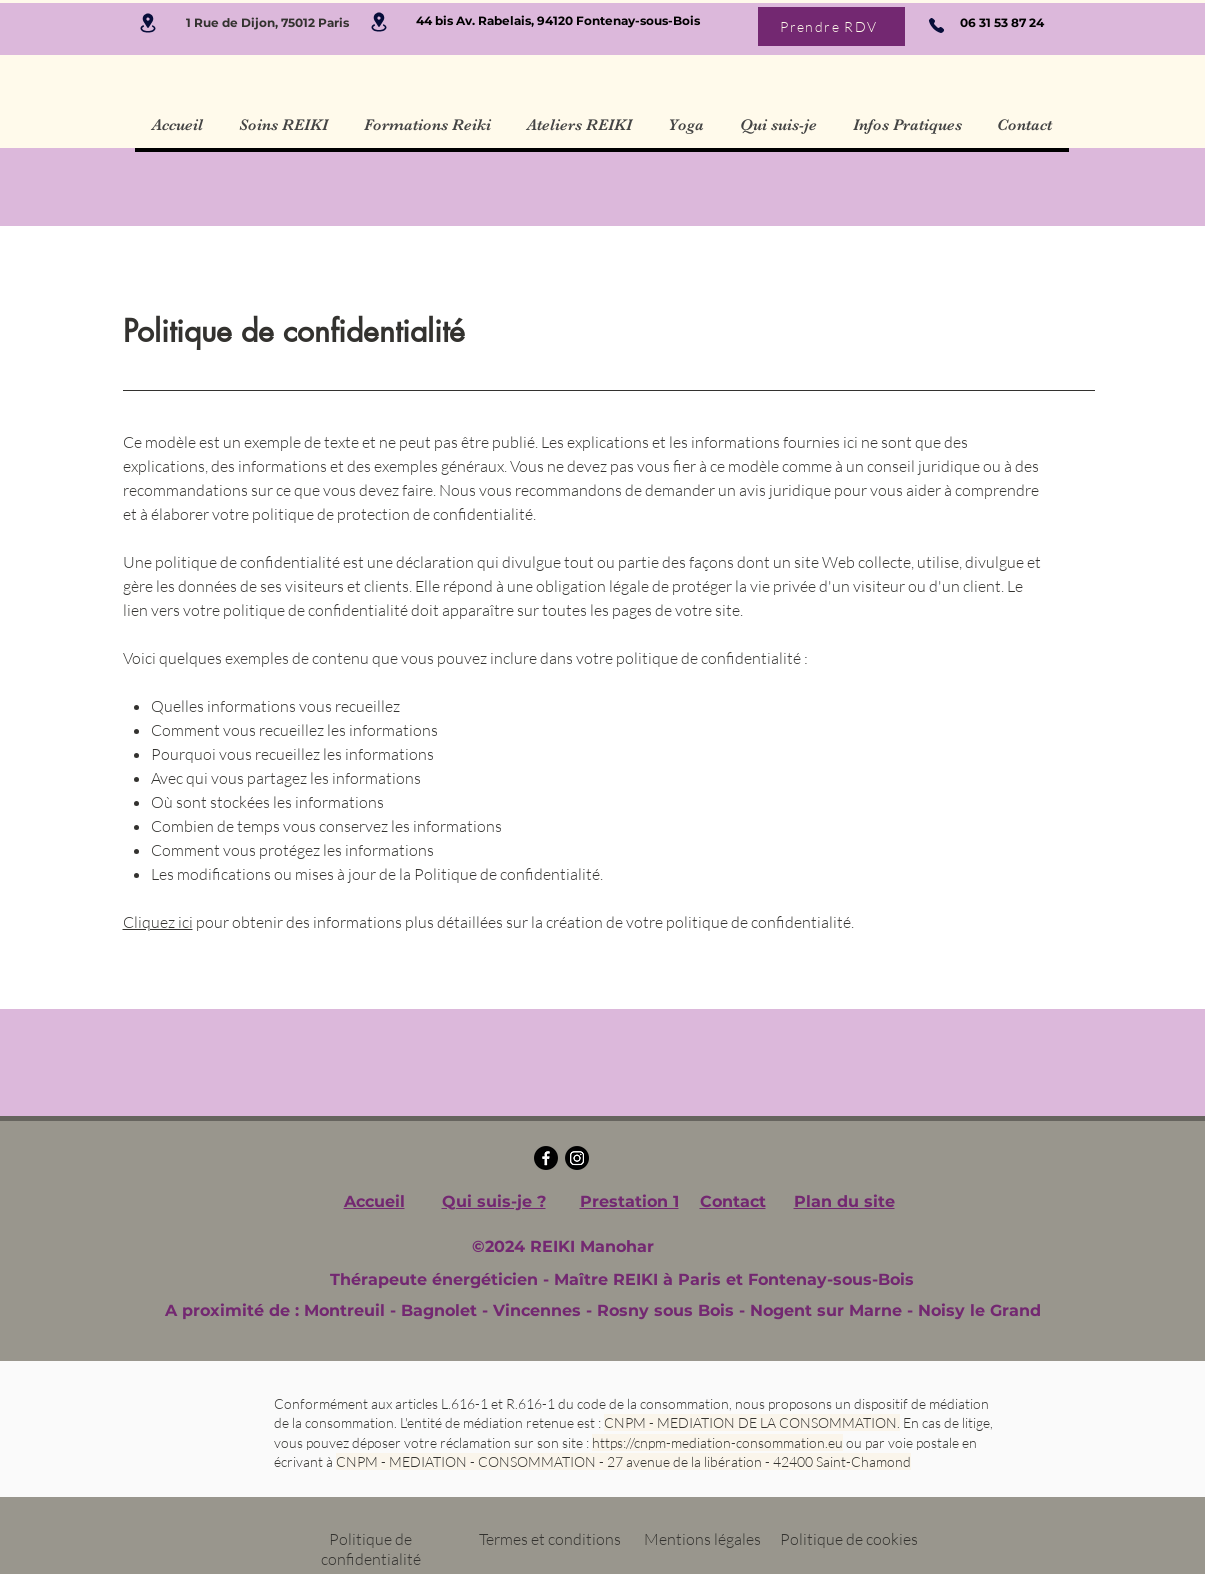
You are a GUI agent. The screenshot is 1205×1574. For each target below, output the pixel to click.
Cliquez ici (158, 922)
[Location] (148, 22)
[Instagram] (577, 1158)
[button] (283, 125)
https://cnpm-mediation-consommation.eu (717, 1442)
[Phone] (936, 25)
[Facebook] (546, 1158)
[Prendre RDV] (831, 26)
